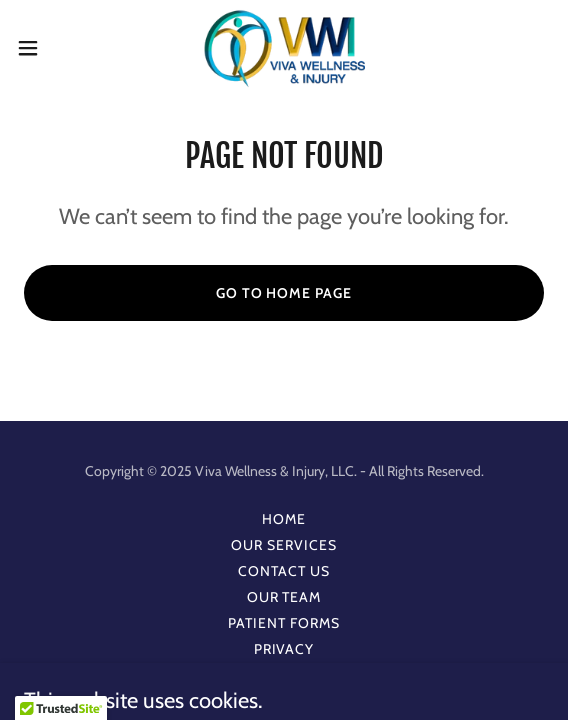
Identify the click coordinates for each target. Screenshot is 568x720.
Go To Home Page (284, 293)
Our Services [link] (284, 545)
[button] (49, 48)
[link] (284, 48)
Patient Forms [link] (284, 623)
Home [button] (284, 519)
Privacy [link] (284, 649)
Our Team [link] (284, 597)
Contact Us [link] (284, 571)
